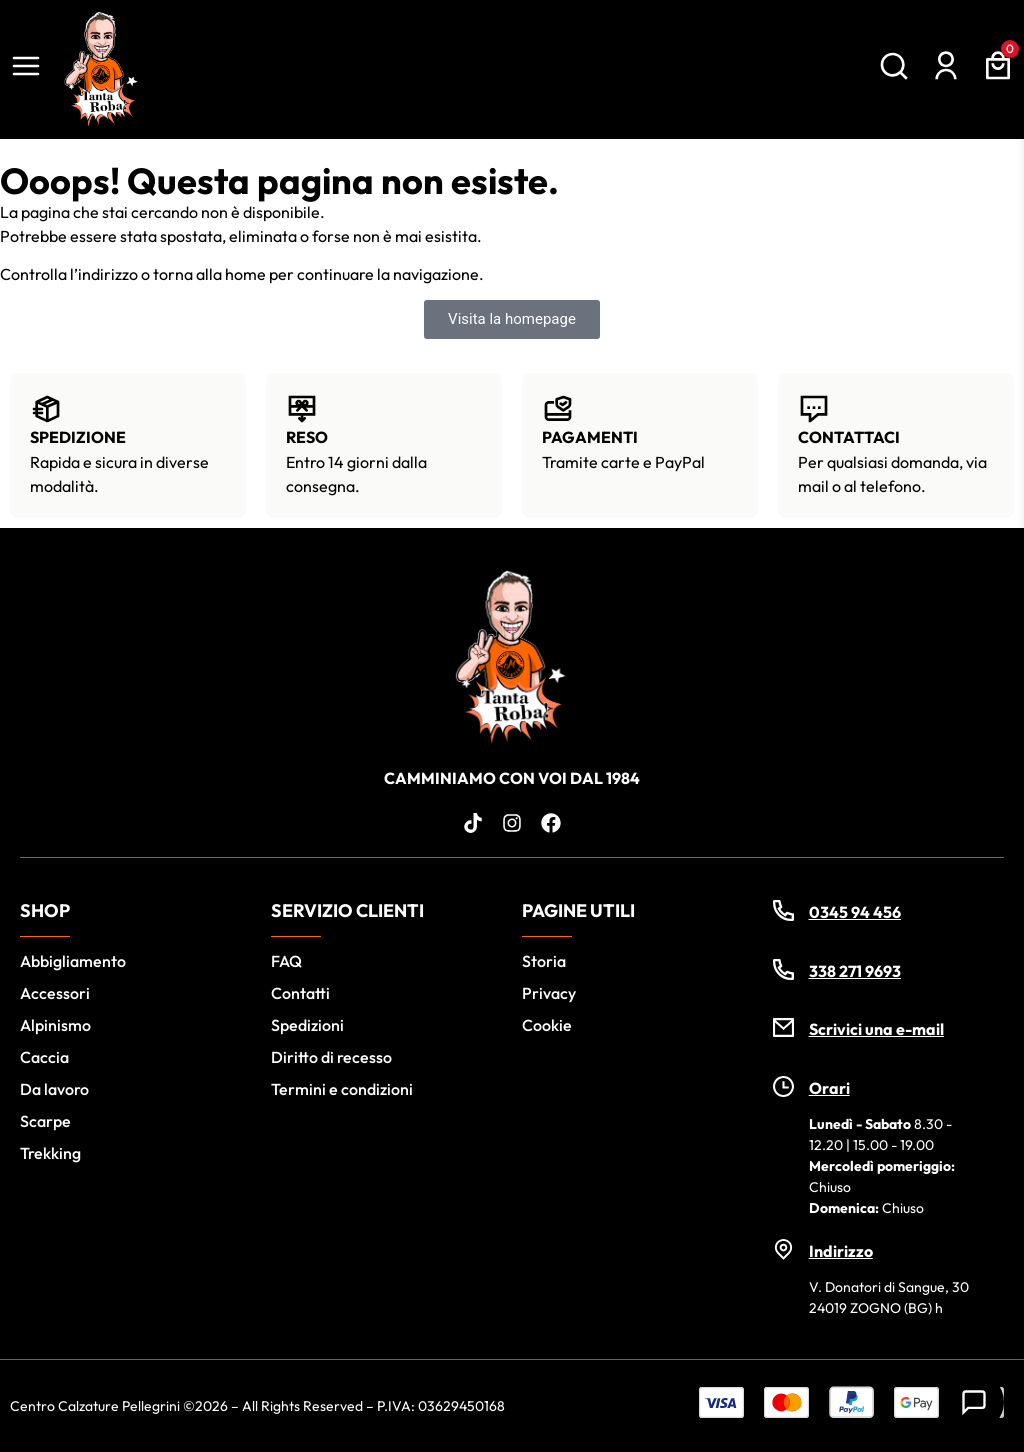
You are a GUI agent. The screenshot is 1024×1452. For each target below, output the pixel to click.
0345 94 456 (855, 912)
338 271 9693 (855, 971)
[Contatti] (974, 1402)
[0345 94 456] (783, 910)
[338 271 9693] (783, 969)
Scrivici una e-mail (876, 1029)
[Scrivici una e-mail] (783, 1027)
